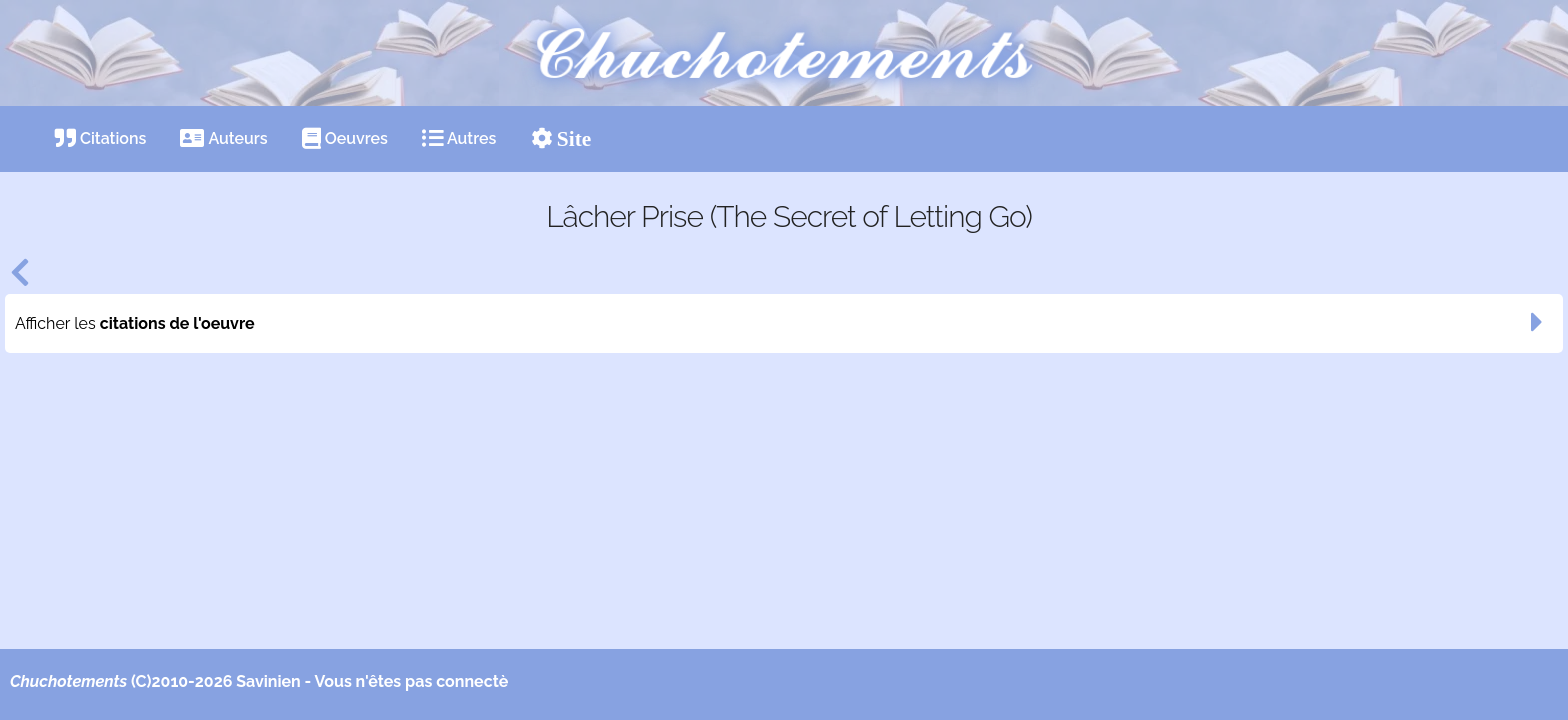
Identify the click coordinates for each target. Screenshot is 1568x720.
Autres (459, 138)
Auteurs (223, 138)
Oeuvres (345, 138)
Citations (100, 138)
